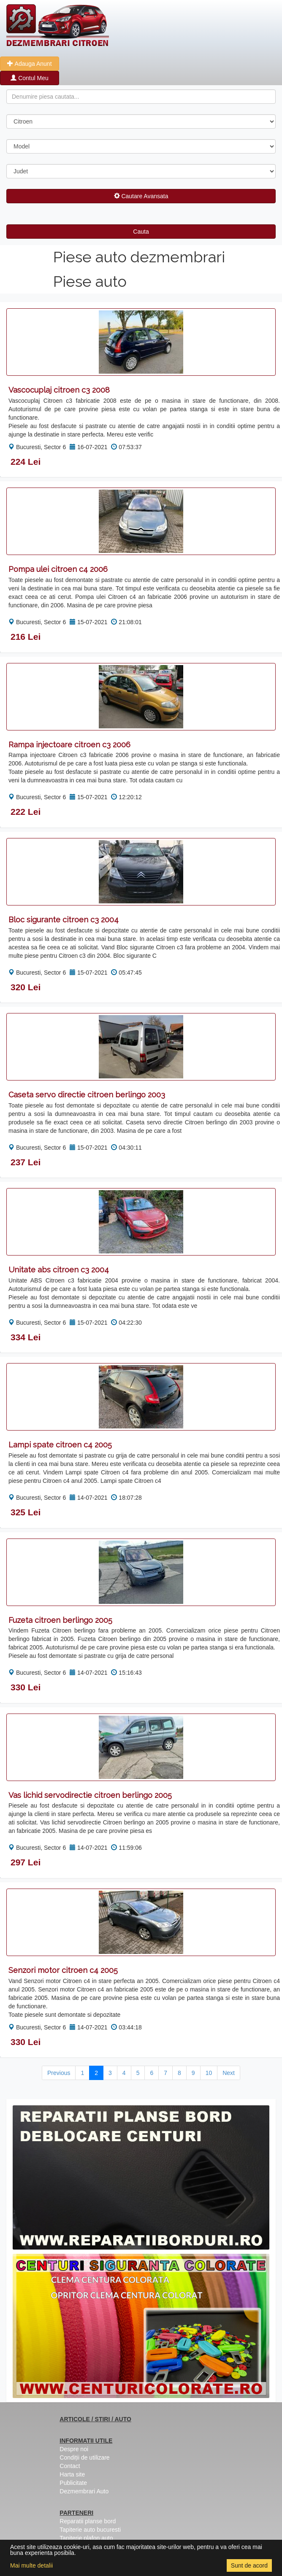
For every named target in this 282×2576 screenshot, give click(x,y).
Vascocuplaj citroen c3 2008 (59, 389)
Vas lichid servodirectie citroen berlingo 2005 (90, 1795)
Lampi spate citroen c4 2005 (60, 1444)
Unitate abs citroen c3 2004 (58, 1269)
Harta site (72, 2474)
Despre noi (74, 2449)
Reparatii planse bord (88, 2521)
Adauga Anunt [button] (29, 63)
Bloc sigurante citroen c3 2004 (63, 919)
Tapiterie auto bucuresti (90, 2529)
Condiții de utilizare (84, 2457)
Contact (70, 2466)
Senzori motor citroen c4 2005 (63, 1970)
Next (228, 2072)
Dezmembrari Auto (84, 2491)
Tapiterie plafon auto (86, 2538)
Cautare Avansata (141, 196)
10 (209, 2072)
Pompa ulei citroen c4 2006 (58, 569)
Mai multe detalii (31, 2565)
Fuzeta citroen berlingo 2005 (60, 1620)
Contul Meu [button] (29, 78)
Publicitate (73, 2482)
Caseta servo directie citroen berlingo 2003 (86, 1094)
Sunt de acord (249, 2565)
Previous (58, 2072)
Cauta (141, 231)
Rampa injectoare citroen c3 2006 (69, 744)
